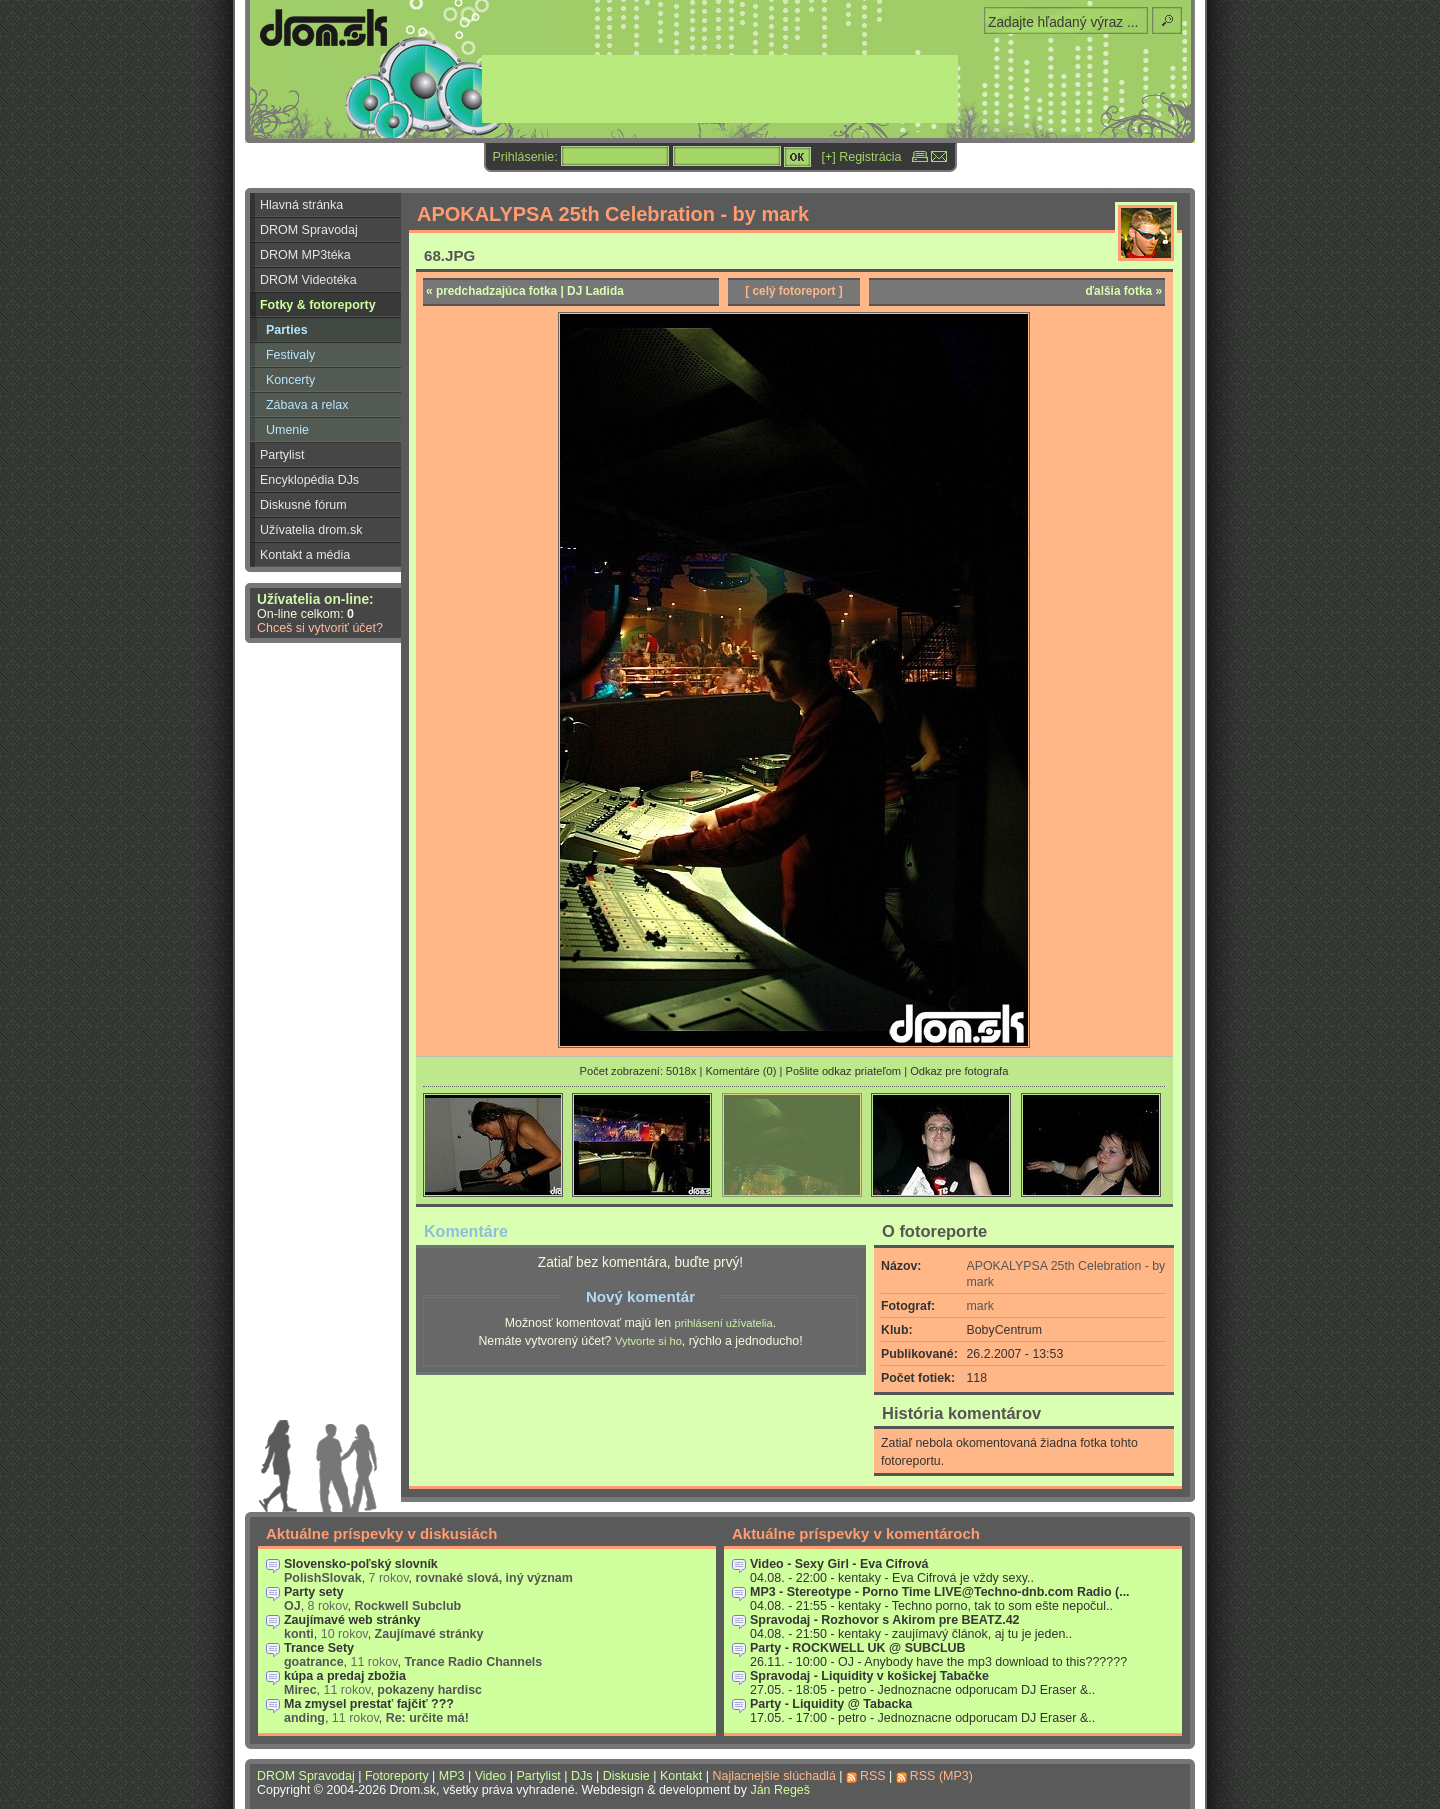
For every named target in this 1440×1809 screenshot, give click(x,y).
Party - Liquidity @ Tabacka (831, 1704)
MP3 (452, 1776)
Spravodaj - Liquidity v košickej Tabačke (869, 1676)
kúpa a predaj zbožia (345, 1676)
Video (491, 1776)
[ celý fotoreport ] (794, 291)
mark (980, 1306)
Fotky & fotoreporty (318, 305)
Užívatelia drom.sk (311, 530)
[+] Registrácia (862, 157)
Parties (287, 330)
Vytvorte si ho (648, 1341)
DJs (581, 1776)
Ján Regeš (780, 1790)
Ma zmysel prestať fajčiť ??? (369, 1704)
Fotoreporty (397, 1776)
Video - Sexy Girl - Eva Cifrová (839, 1564)
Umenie (287, 430)
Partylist (282, 455)
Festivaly (290, 355)
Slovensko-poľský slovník (361, 1564)
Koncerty (290, 380)
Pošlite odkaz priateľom (843, 1071)
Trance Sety (319, 1648)
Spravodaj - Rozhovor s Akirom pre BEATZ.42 (885, 1620)
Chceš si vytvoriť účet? (320, 628)
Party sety (314, 1592)
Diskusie (626, 1776)
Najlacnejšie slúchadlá (773, 1776)
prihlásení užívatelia (724, 1323)
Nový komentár (640, 1296)
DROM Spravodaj (309, 230)
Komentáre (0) (740, 1071)
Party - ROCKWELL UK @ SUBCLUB (858, 1648)
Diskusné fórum (303, 505)
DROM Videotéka (308, 280)
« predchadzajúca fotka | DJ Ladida (525, 291)
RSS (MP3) (941, 1776)
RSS (873, 1776)
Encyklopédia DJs (309, 480)
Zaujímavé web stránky (352, 1620)
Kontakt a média (305, 555)
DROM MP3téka (305, 255)
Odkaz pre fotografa (959, 1071)
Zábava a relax (307, 405)
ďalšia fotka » (1124, 291)
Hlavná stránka (301, 205)
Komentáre (466, 1231)
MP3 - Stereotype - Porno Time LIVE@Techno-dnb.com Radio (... (940, 1592)
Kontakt (681, 1776)
